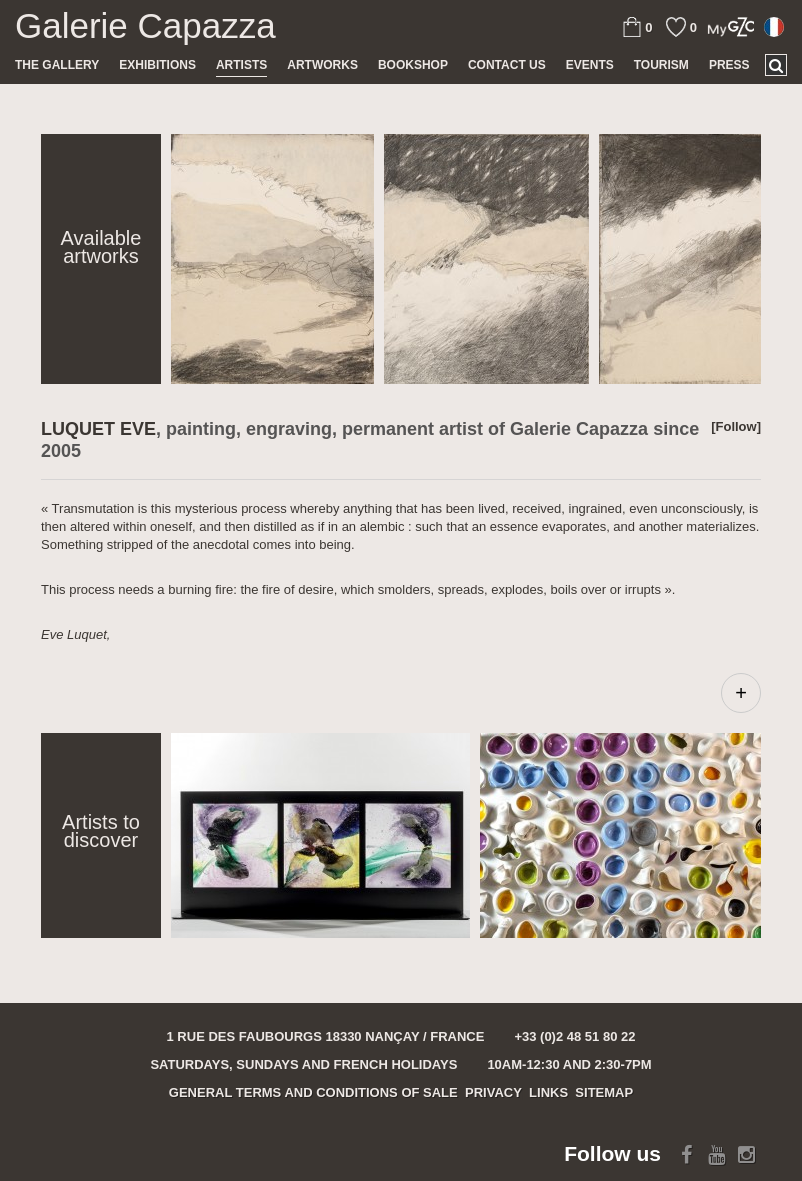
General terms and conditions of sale (313, 1092)
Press (729, 65)
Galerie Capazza (145, 26)
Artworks (322, 65)
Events (590, 65)
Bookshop (413, 65)
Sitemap (604, 1092)
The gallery (57, 65)
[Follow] (736, 426)
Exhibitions (157, 65)
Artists (241, 65)
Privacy (493, 1092)
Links (548, 1092)
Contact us (507, 65)
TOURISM (661, 65)
